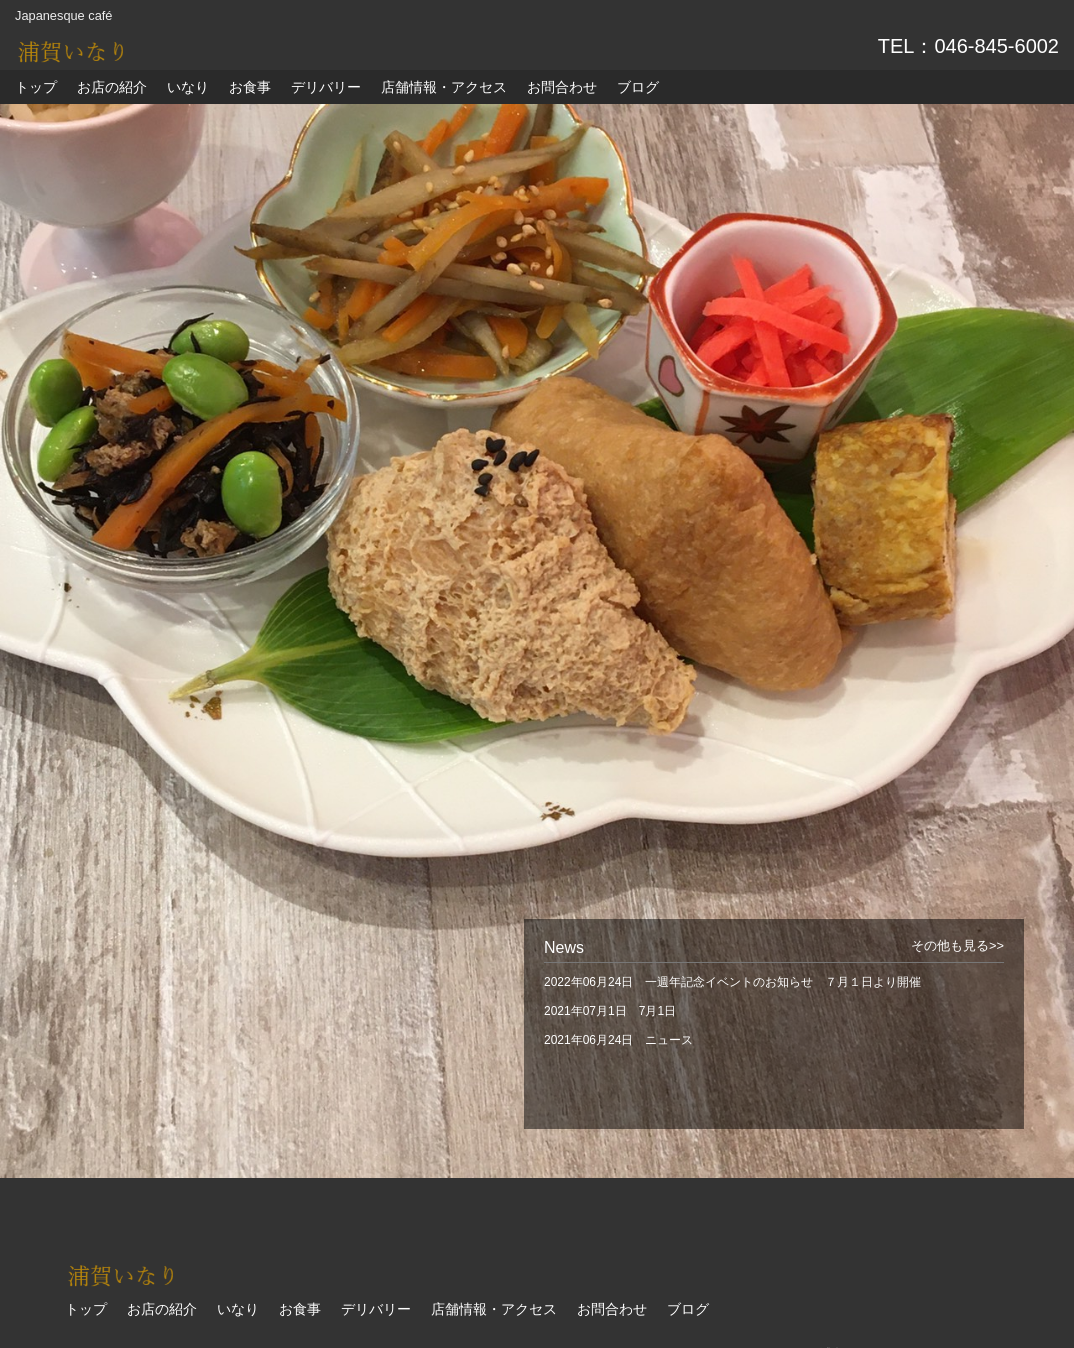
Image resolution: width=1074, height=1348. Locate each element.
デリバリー (326, 87)
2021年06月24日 (618, 1040)
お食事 (250, 87)
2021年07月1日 (610, 1011)
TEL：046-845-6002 (968, 46)
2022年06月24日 (732, 982)
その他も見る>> (957, 946)
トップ (36, 87)
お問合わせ (562, 87)
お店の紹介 (112, 87)
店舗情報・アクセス (444, 87)
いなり (188, 87)
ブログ (638, 87)
